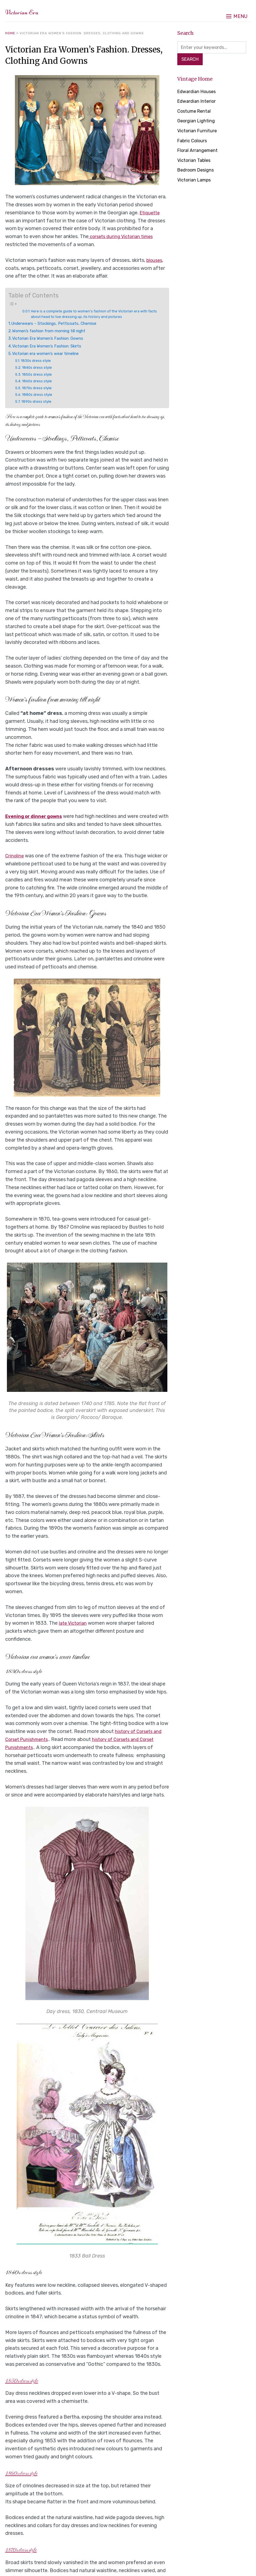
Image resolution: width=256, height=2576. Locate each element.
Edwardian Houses (198, 93)
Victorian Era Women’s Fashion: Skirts (52, 346)
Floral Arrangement (199, 152)
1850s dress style (39, 374)
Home (10, 33)
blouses (155, 260)
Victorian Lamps (196, 181)
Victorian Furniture (198, 132)
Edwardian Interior (198, 103)
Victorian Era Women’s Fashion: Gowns (53, 339)
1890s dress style (39, 402)
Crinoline (15, 857)
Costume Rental (195, 113)
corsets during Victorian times (124, 236)
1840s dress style (39, 368)
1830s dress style (38, 361)
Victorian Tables (195, 162)
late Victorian (74, 1624)
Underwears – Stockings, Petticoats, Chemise (60, 324)
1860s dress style (39, 381)
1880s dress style (39, 395)
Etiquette (151, 213)
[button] (237, 11)
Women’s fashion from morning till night (55, 331)
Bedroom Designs (197, 171)
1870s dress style (39, 388)
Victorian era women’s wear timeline (51, 354)
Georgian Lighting (197, 122)
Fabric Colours (193, 142)
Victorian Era (32, 10)
